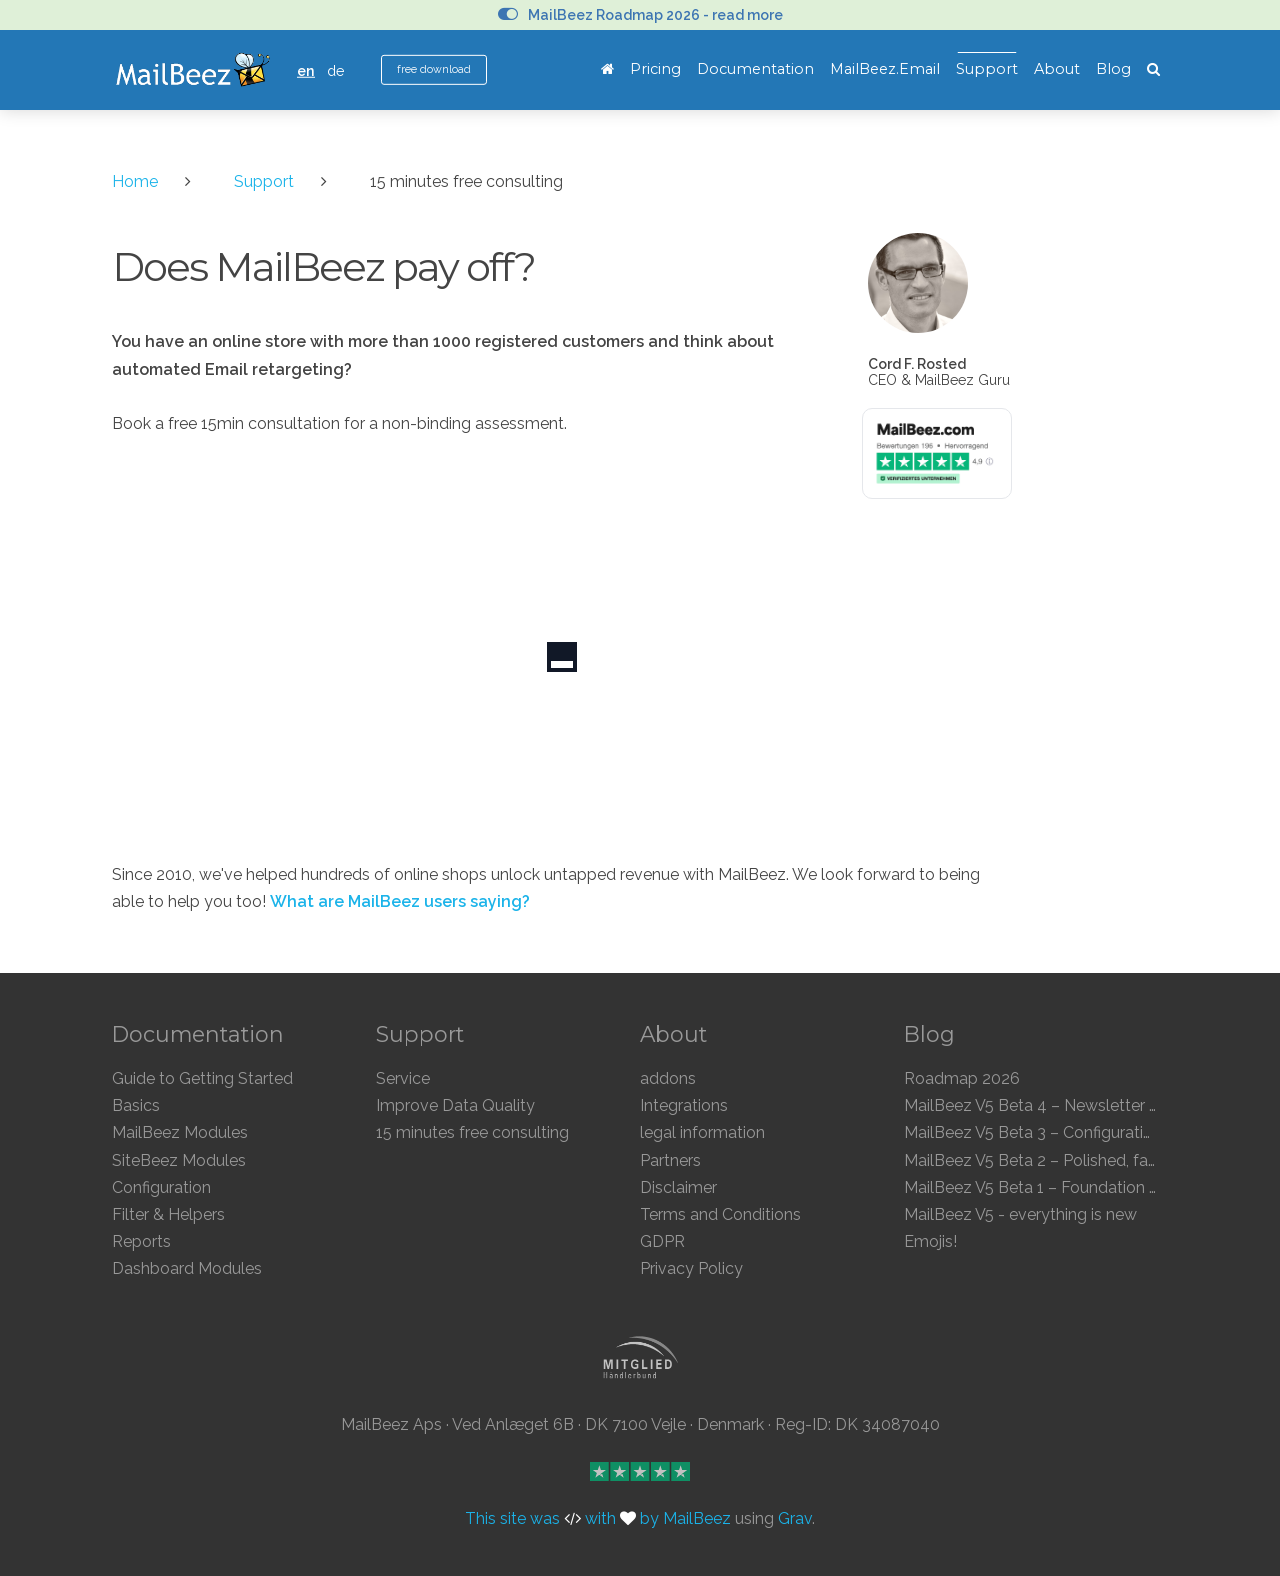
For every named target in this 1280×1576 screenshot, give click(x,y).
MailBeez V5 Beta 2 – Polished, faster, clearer (1067, 1160)
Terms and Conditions (720, 1214)
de (336, 70)
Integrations (684, 1105)
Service (403, 1078)
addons (668, 1078)
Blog (1113, 69)
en (306, 70)
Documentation (755, 69)
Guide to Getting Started (202, 1078)
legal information (702, 1132)
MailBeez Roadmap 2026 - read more (640, 15)
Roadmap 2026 (962, 1078)
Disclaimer (678, 1187)
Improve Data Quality (455, 1105)
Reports (141, 1241)
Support (987, 69)
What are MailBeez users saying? (400, 901)
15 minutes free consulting (472, 1132)
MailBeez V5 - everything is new (1020, 1214)
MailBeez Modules (180, 1132)
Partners (670, 1160)
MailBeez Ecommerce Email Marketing (192, 70)
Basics (136, 1105)
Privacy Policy (691, 1268)
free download (434, 69)
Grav (795, 1518)
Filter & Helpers (168, 1214)
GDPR (662, 1241)
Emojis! (930, 1241)
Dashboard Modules (187, 1268)
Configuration (161, 1187)
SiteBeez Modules (179, 1160)
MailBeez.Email (885, 69)
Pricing (655, 69)
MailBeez (697, 1518)
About (1057, 69)
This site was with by (564, 1518)
